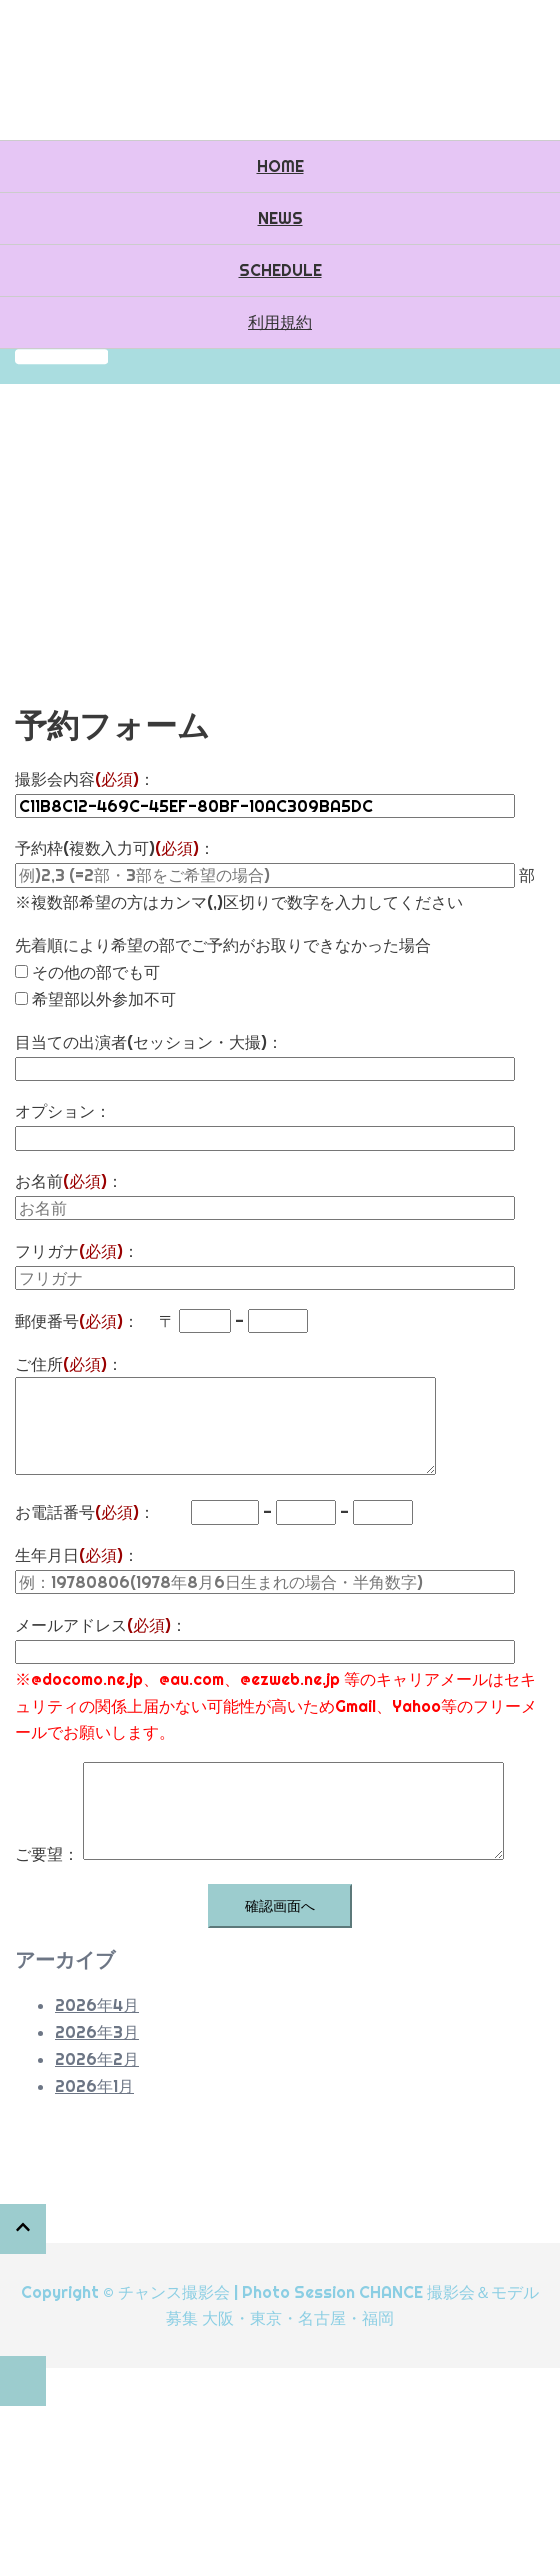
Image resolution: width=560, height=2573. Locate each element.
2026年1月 (94, 2086)
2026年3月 (97, 2032)
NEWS (280, 218)
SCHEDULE (280, 270)
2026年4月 (97, 2005)
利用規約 (280, 322)
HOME (280, 166)
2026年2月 (97, 2059)
